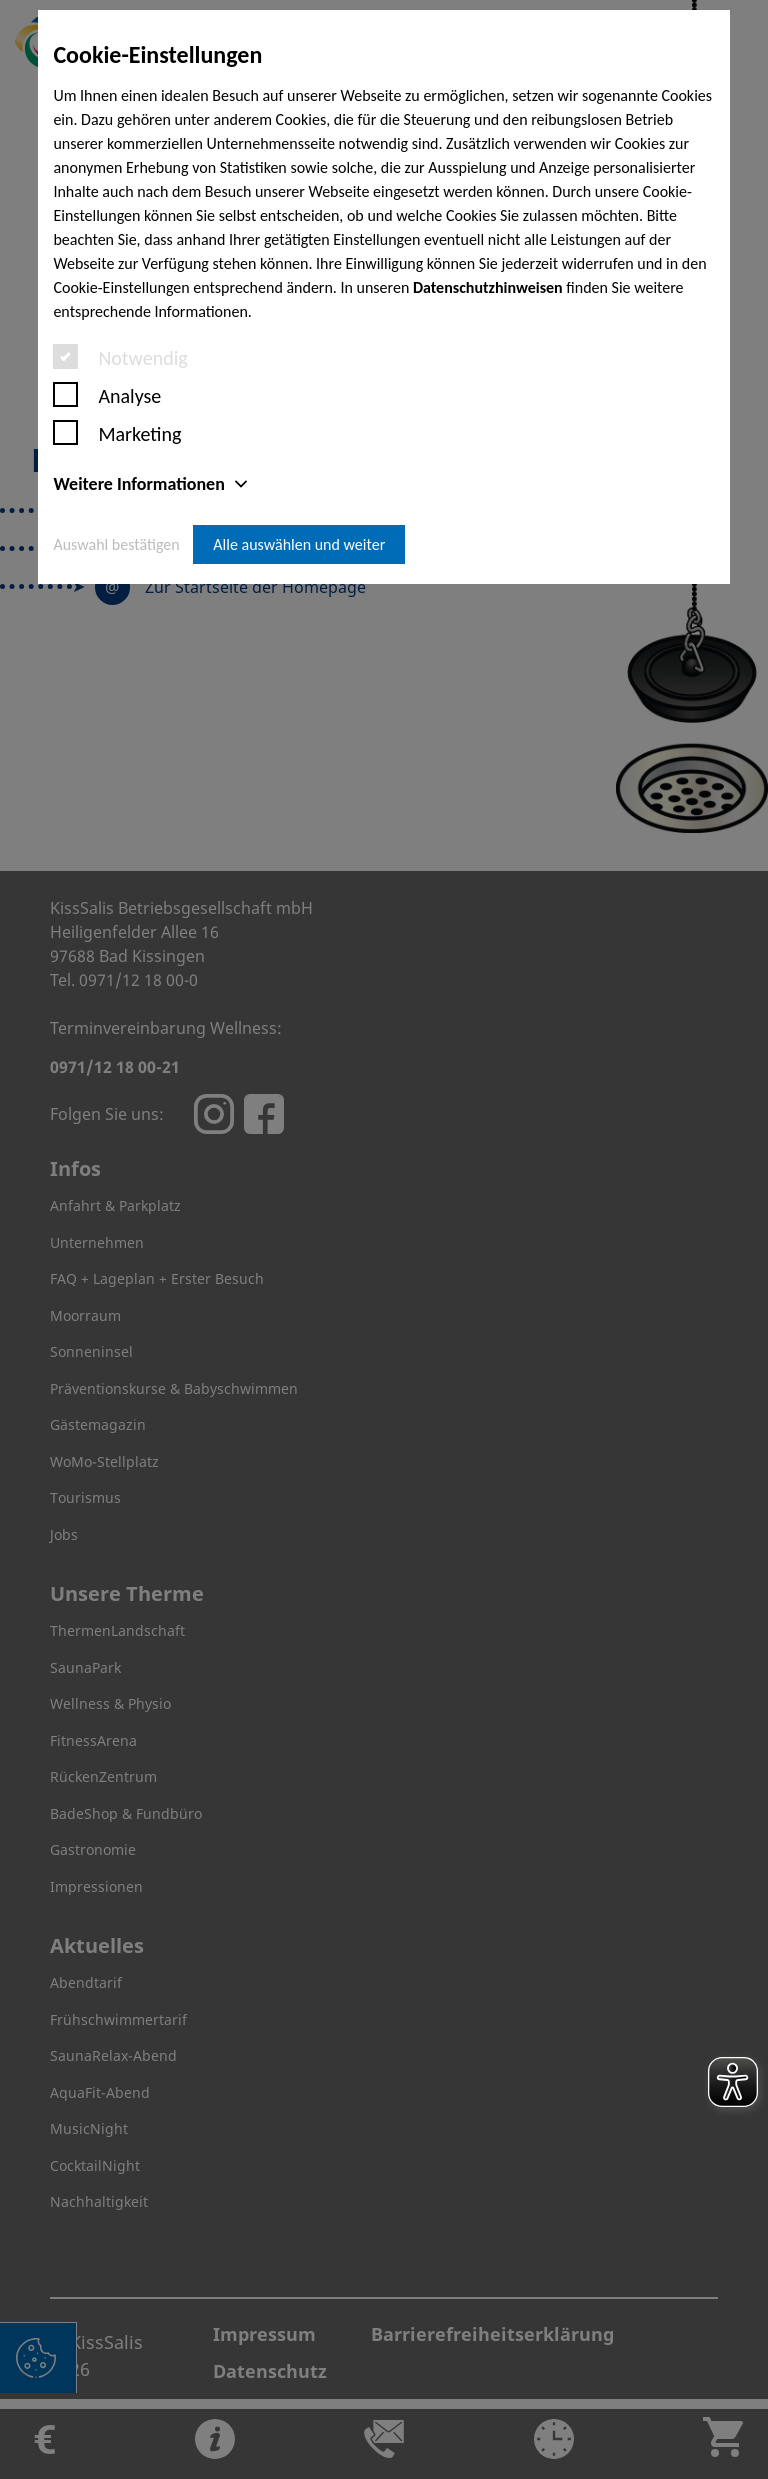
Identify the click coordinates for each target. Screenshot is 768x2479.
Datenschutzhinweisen (488, 287)
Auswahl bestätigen (116, 544)
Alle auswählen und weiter (299, 544)
